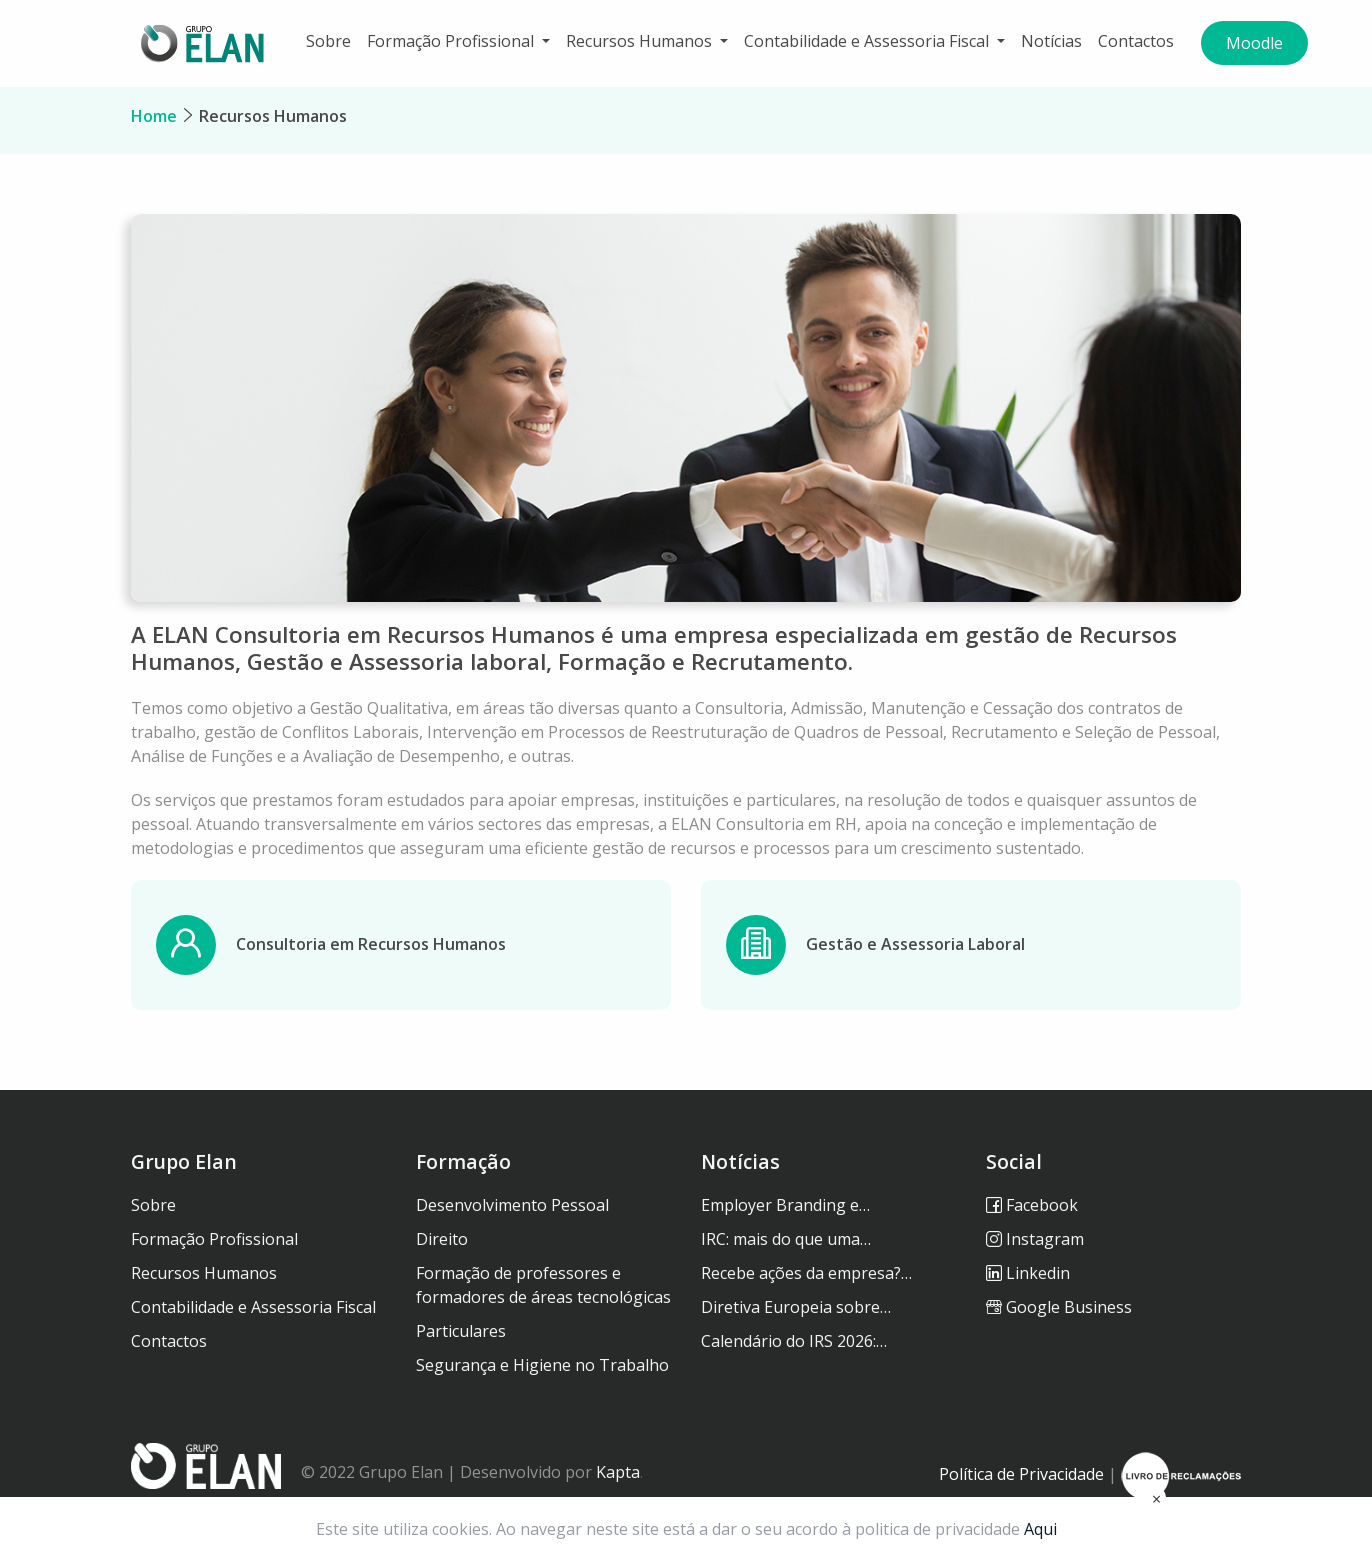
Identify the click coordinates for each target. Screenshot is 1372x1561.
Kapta (619, 1472)
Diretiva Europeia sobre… (796, 1307)
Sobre (328, 41)
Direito (442, 1239)
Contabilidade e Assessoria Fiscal (253, 1307)
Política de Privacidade (1021, 1474)
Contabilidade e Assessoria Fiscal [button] (868, 41)
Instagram (1035, 1239)
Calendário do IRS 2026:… (794, 1341)
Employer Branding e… (785, 1205)
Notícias (1051, 41)
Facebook (1032, 1205)
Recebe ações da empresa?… (806, 1273)
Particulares (461, 1331)
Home (154, 116)
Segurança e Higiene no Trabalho (542, 1365)
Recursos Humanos (273, 116)
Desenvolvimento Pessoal (512, 1205)
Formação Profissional (214, 1239)
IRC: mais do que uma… (786, 1239)
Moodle (1254, 43)
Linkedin (1028, 1273)
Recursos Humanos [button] (641, 41)
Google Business (1059, 1307)
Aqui (1040, 1529)
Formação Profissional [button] (452, 41)
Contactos (1136, 41)
